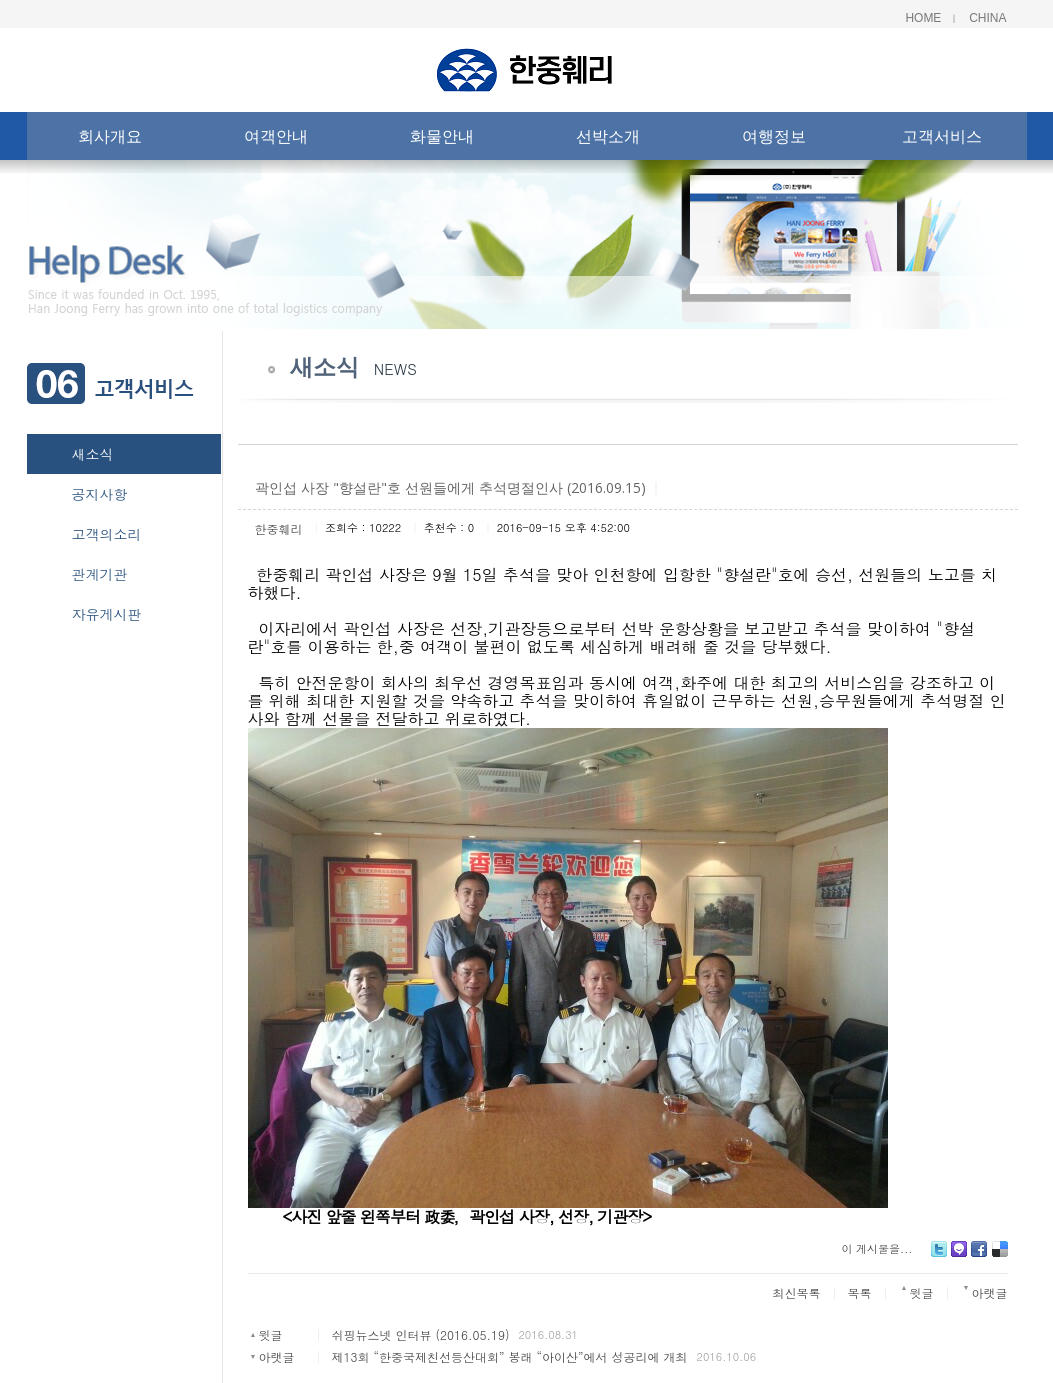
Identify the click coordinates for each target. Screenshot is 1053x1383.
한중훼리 (279, 528)
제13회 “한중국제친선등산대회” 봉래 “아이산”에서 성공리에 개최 (509, 1356)
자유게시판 (107, 614)
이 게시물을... (876, 1248)
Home (923, 18)
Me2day (959, 1256)
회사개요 (110, 140)
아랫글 (276, 1356)
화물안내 (442, 140)
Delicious (1000, 1256)
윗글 (270, 1334)
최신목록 (797, 1292)
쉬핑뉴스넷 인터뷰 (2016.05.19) (420, 1334)
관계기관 (100, 574)
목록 (860, 1292)
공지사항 (100, 494)
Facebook (979, 1256)
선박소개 (608, 140)
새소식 (93, 454)
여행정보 (774, 140)
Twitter (939, 1256)
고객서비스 (942, 140)
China (987, 18)
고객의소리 (107, 534)
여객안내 (276, 140)
